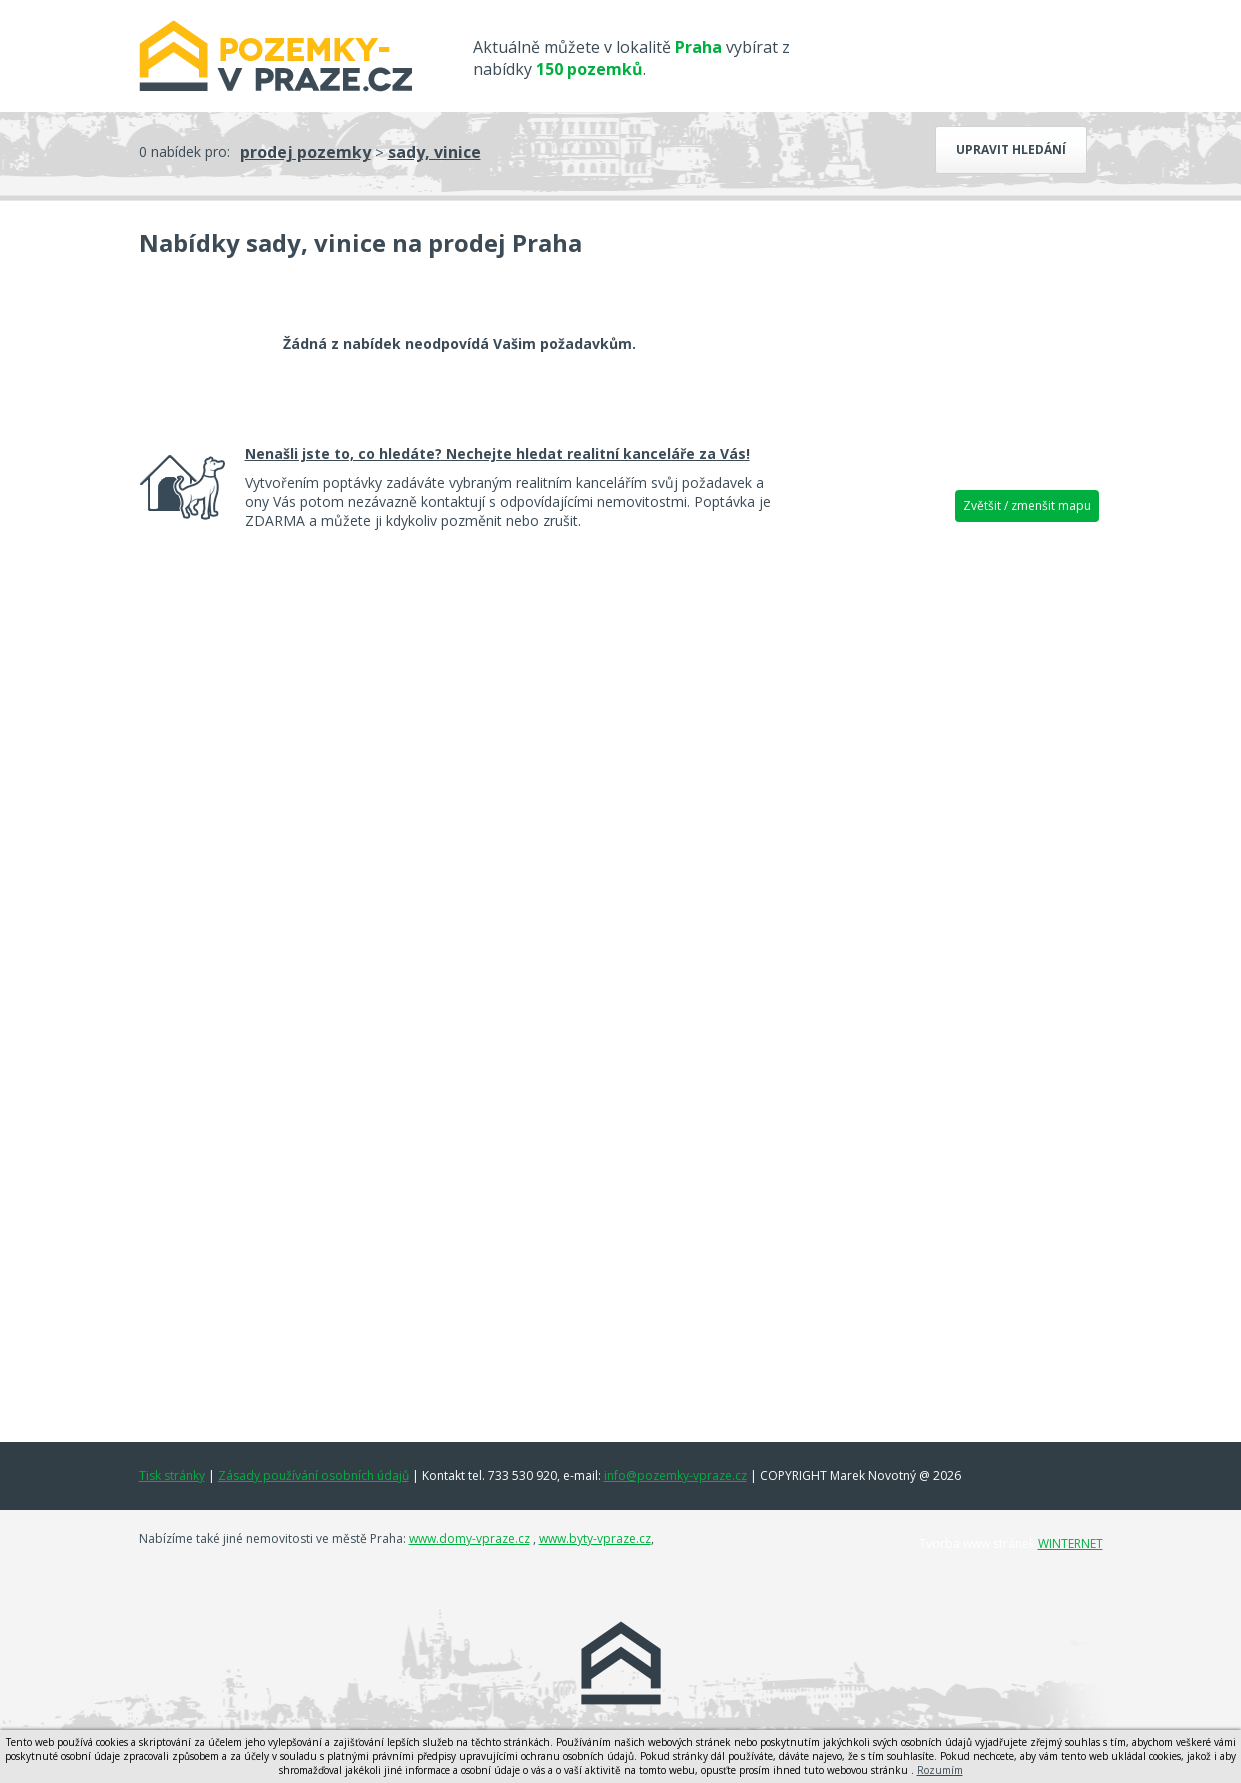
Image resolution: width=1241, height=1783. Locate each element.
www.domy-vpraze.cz (469, 1538)
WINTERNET (1070, 1543)
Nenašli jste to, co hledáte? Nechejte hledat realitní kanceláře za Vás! (497, 453)
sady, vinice (434, 152)
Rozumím (940, 1770)
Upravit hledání (1011, 149)
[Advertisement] (951, 845)
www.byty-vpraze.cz (595, 1538)
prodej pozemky (305, 152)
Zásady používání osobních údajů (313, 1475)
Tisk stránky (172, 1475)
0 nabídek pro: (184, 151)
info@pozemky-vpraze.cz (675, 1475)
